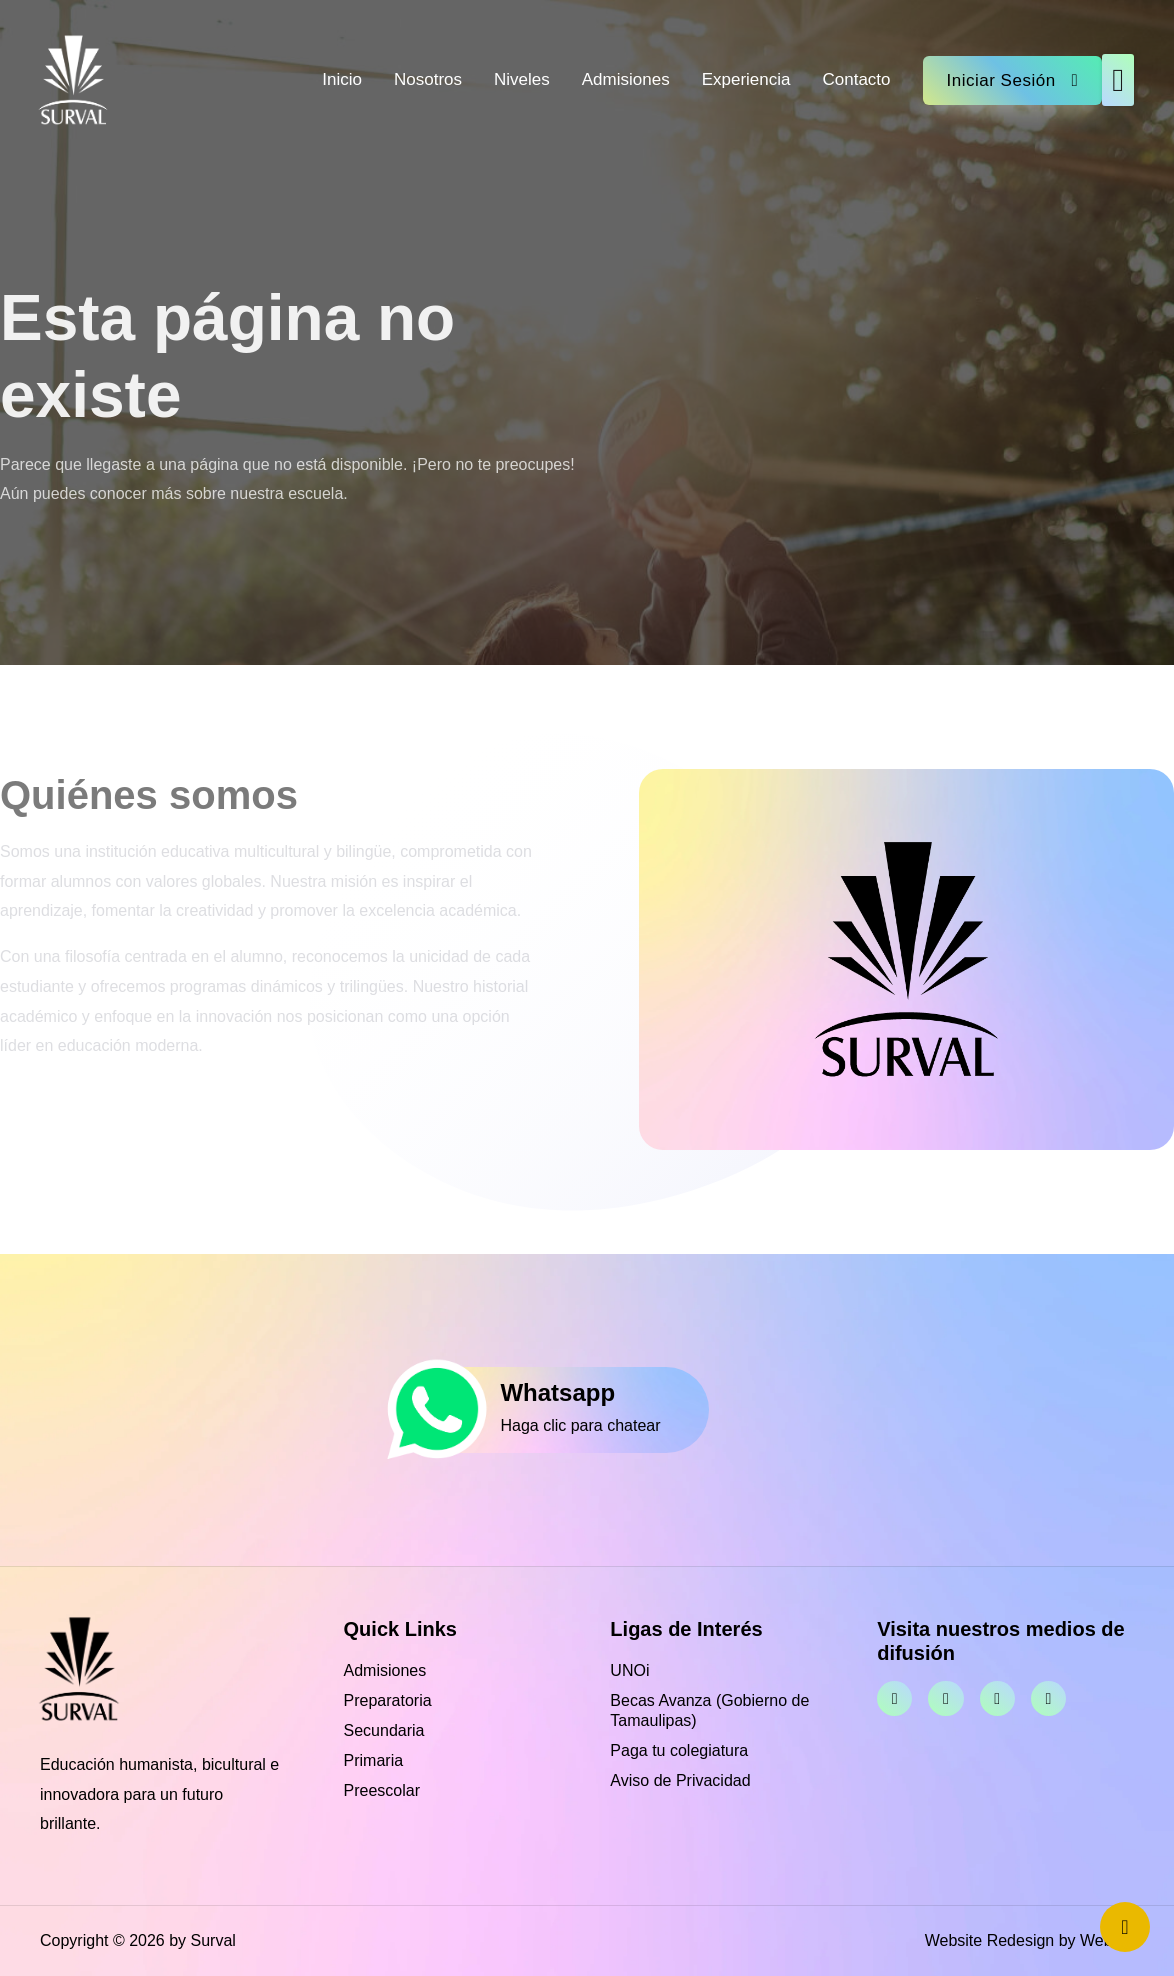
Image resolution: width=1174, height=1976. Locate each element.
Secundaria (384, 1730)
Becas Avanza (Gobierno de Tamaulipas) (709, 1710)
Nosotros (428, 79)
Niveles (522, 79)
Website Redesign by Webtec (1029, 1940)
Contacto (856, 79)
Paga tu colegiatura (679, 1750)
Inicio (342, 79)
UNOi (629, 1670)
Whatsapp (557, 1392)
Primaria (374, 1760)
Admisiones (626, 79)
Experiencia (746, 79)
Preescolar (382, 1790)
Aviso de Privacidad (680, 1780)
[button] (1118, 80)
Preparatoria (388, 1700)
